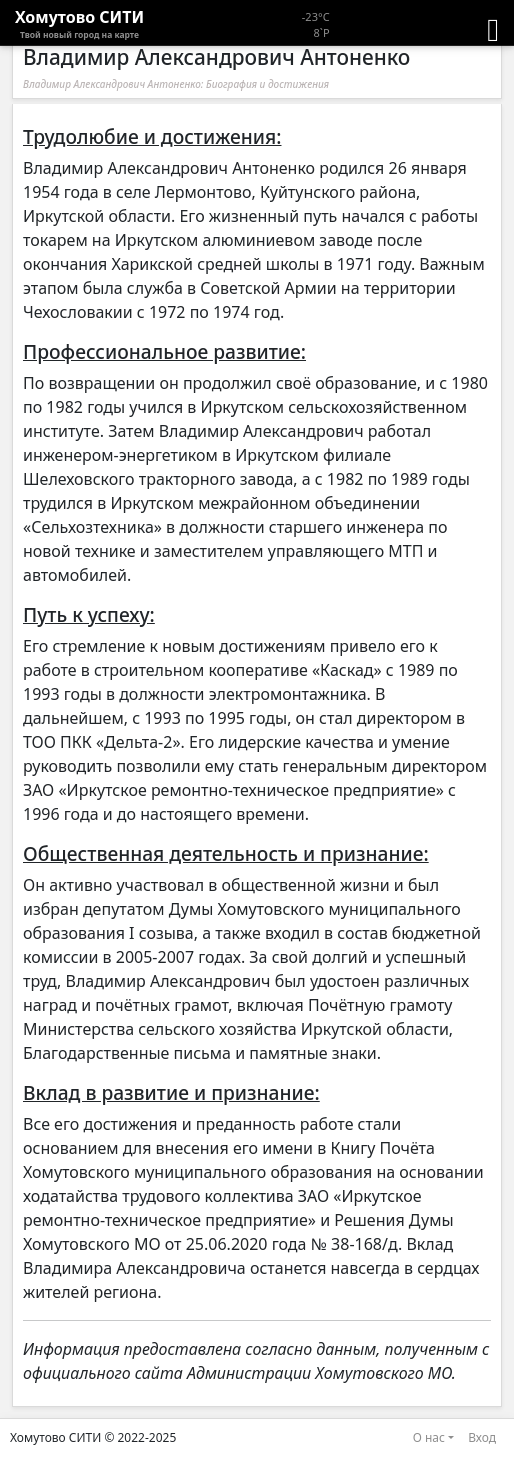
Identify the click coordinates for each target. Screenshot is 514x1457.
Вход (482, 1437)
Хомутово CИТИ (79, 24)
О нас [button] (429, 1437)
